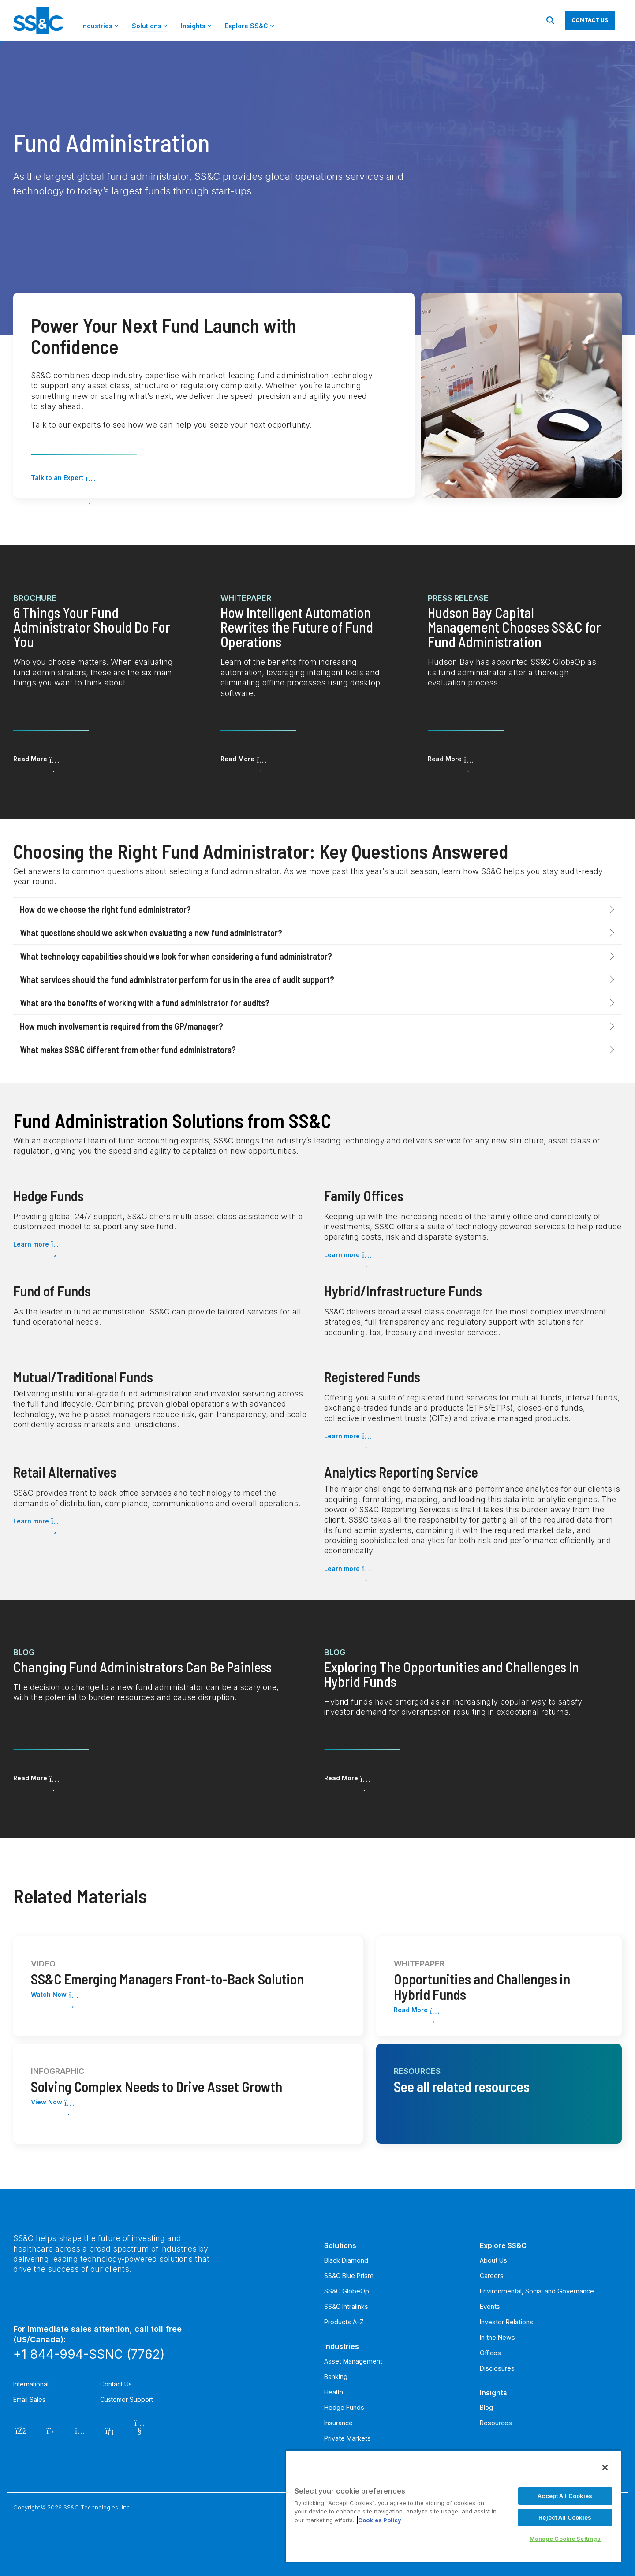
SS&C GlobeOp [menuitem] (346, 2291)
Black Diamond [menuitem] (346, 2260)
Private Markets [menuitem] (347, 2438)
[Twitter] (50, 2429)
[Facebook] (20, 2429)
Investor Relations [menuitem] (506, 2322)
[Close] (605, 2467)
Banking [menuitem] (335, 2376)
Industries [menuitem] (341, 2346)
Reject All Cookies (564, 2517)
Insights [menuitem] (493, 2392)
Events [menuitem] (490, 2306)
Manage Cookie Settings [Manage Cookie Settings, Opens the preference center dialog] (565, 2538)
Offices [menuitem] (490, 2352)
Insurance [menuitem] (338, 2423)
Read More (30, 759)
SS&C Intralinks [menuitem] (346, 2306)
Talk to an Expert (57, 477)
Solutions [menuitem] (340, 2245)
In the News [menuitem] (497, 2337)
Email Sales (29, 2399)
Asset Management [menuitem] (353, 2361)
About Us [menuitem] (493, 2260)
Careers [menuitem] (492, 2275)
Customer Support (126, 2399)
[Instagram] (80, 2429)
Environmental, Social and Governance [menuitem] (537, 2291)
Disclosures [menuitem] (497, 2368)
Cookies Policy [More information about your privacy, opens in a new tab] (379, 2520)
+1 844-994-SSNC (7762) (88, 2354)
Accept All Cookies (565, 2495)
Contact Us (116, 2384)
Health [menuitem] (333, 2392)
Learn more (31, 1244)
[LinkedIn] (110, 2429)
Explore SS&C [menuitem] (503, 2245)
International (31, 2384)
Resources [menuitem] (496, 2423)
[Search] (550, 20)
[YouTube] (139, 2429)
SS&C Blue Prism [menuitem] (349, 2275)
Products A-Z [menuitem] (344, 2322)
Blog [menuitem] (486, 2407)
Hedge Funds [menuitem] (344, 2407)
